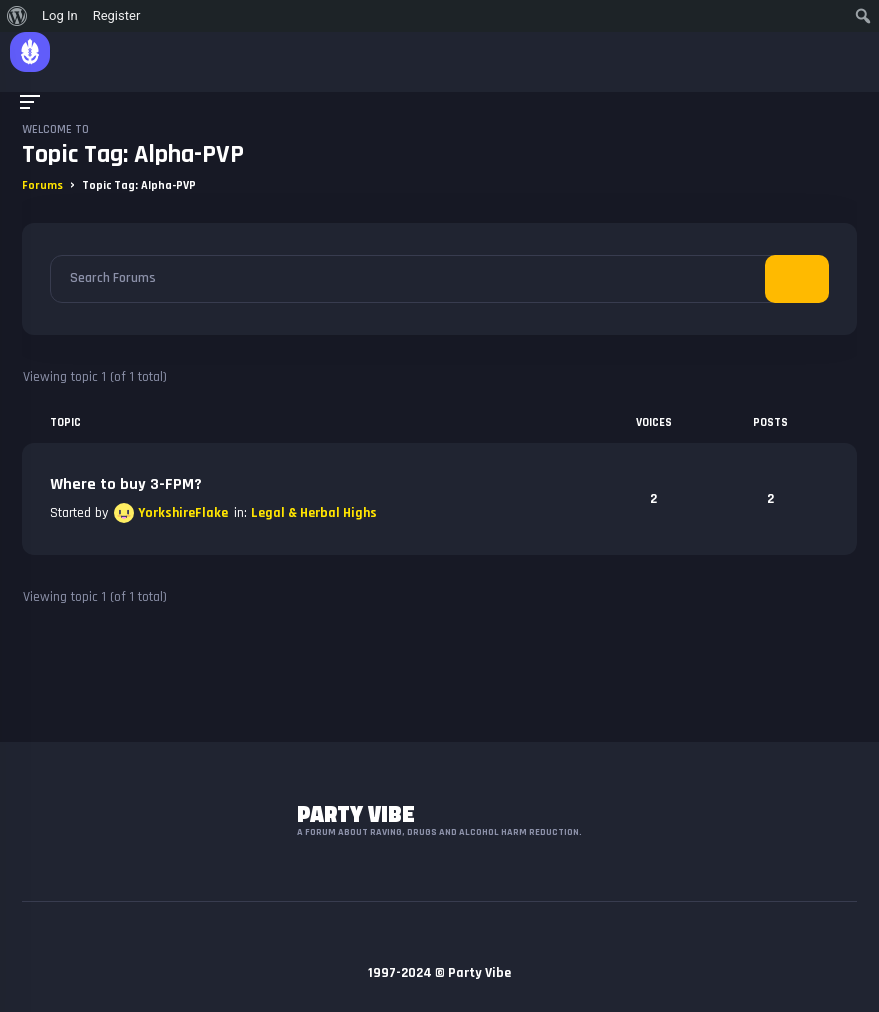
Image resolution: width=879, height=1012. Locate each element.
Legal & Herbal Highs (314, 513)
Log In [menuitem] (60, 15)
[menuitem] (17, 16)
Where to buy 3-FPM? (126, 484)
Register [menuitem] (117, 15)
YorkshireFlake (183, 513)
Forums (42, 185)
